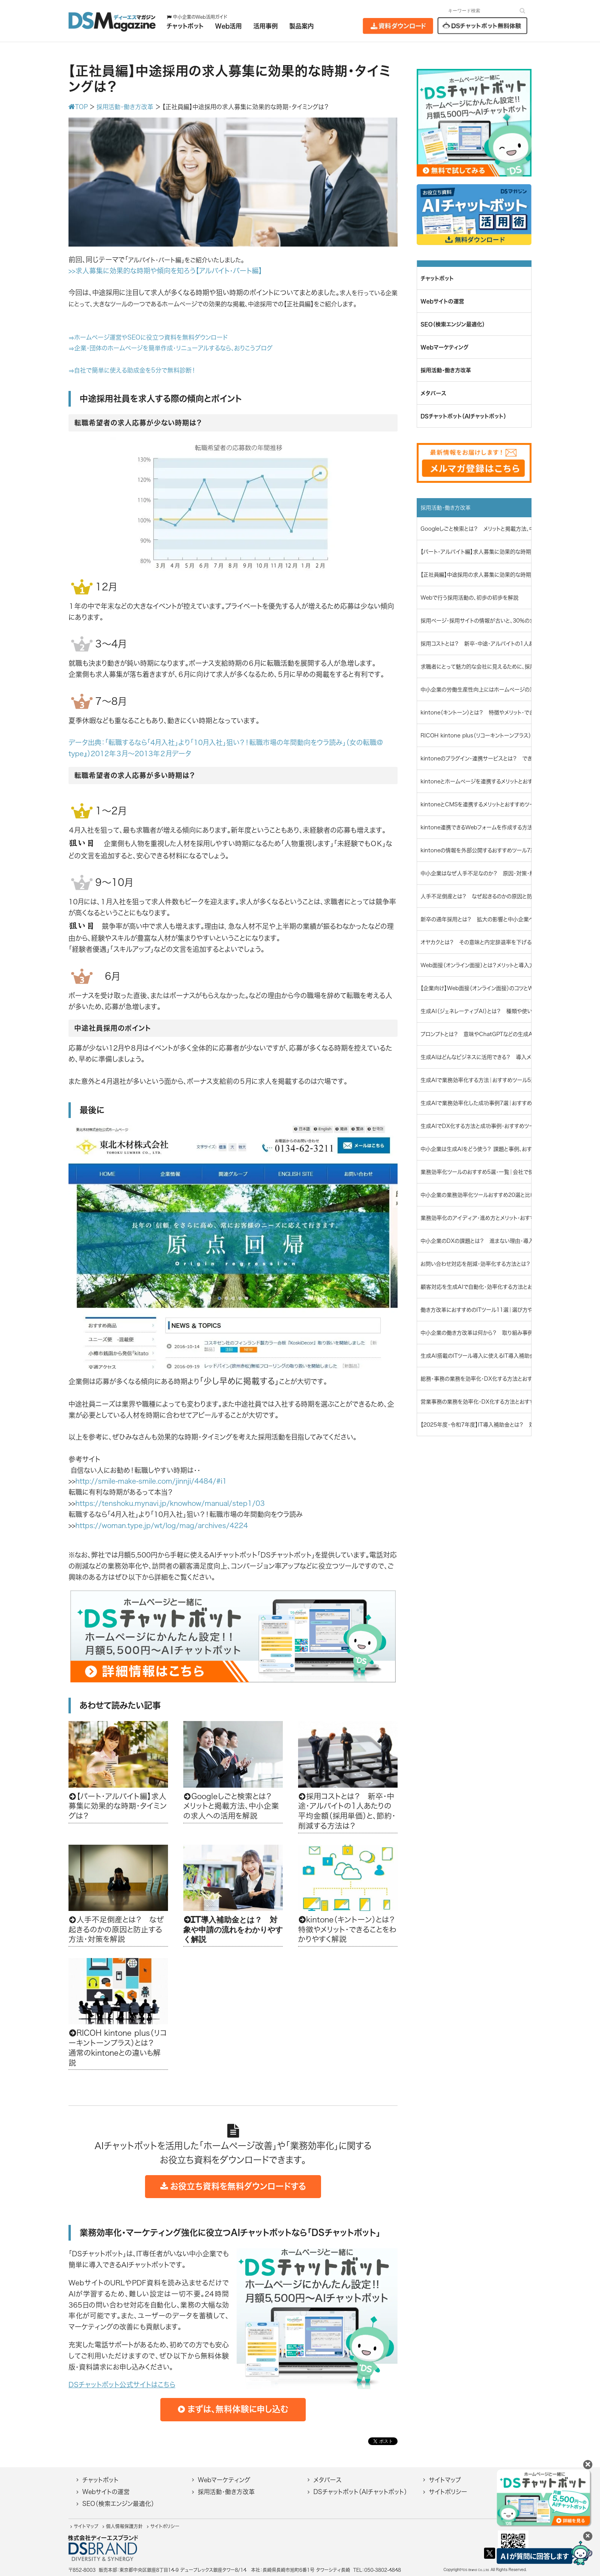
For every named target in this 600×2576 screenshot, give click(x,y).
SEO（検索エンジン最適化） (118, 2504)
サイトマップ (445, 2480)
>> (71, 270)
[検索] (522, 10)
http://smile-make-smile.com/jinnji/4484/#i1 (151, 1481)
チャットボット (100, 2480)
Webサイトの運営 (106, 2492)
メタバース (327, 2480)
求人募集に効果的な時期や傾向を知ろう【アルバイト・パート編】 (168, 270)
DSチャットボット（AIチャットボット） (360, 2492)
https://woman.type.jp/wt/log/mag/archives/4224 (161, 1525)
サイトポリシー (448, 2492)
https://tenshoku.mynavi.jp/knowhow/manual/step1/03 (170, 1503)
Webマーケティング (224, 2480)
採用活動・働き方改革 (226, 2492)
